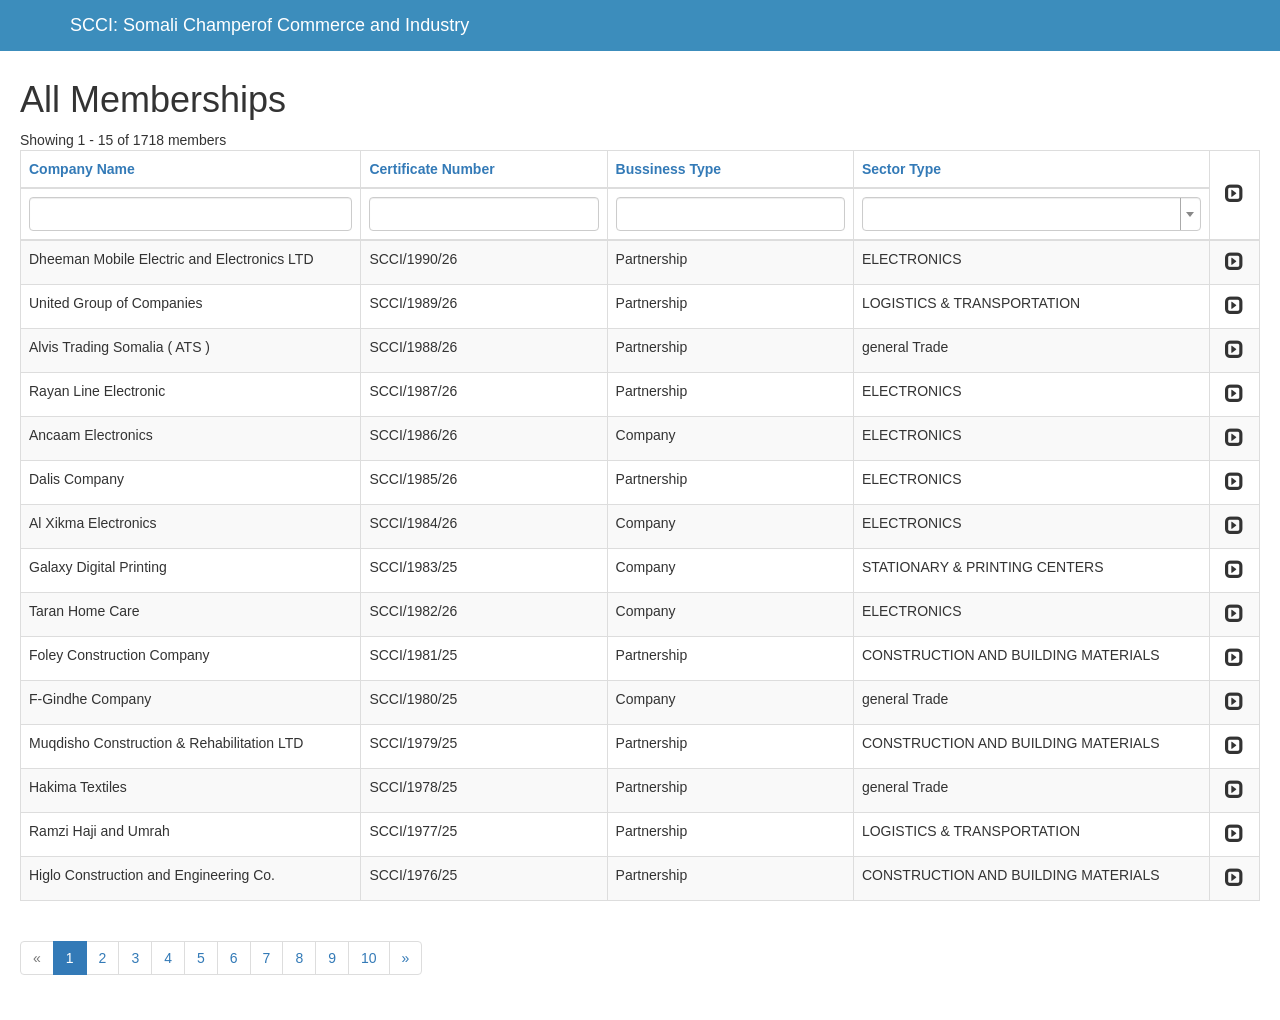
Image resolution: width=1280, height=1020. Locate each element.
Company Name (82, 169)
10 (369, 958)
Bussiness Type (669, 169)
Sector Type (901, 169)
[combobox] (1031, 214)
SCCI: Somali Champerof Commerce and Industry (269, 25)
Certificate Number (431, 169)
